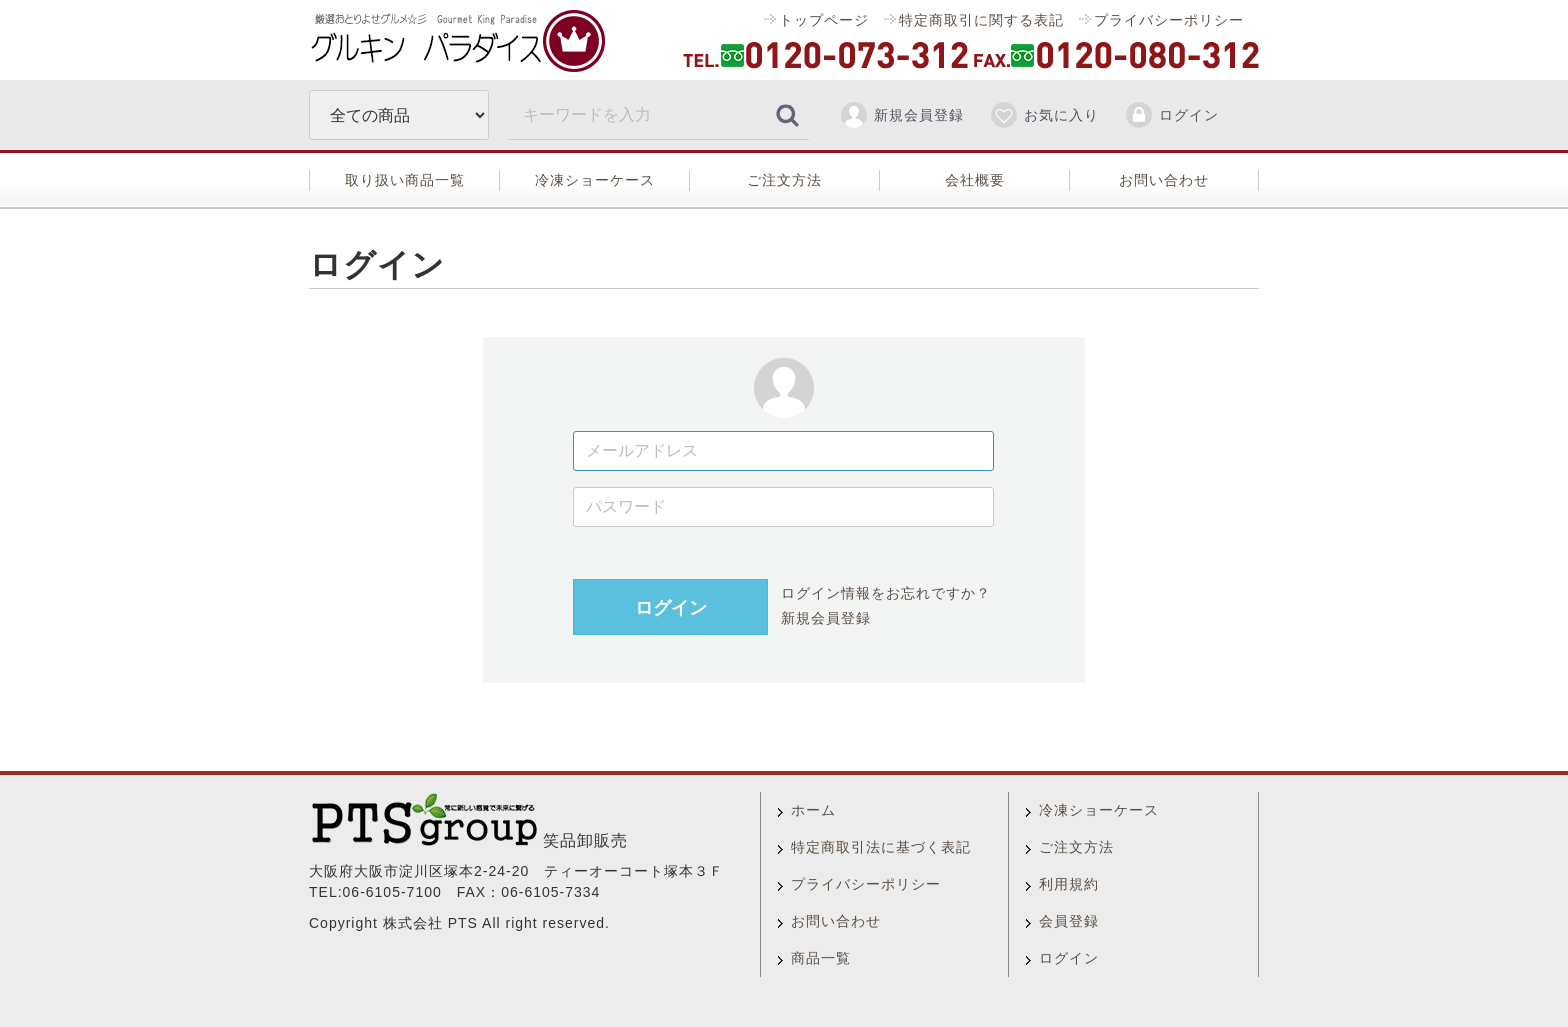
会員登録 (1069, 921)
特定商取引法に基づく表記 (881, 847)
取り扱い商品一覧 (405, 180)
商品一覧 (821, 958)
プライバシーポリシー (1169, 20)
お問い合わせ (1164, 180)
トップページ (824, 20)
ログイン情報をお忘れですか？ (886, 593)
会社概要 (975, 180)
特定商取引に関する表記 (981, 20)
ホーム (813, 810)
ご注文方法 (784, 180)
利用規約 (1069, 884)
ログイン (1171, 115)
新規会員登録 (901, 115)
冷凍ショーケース (595, 180)
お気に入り (1044, 115)
